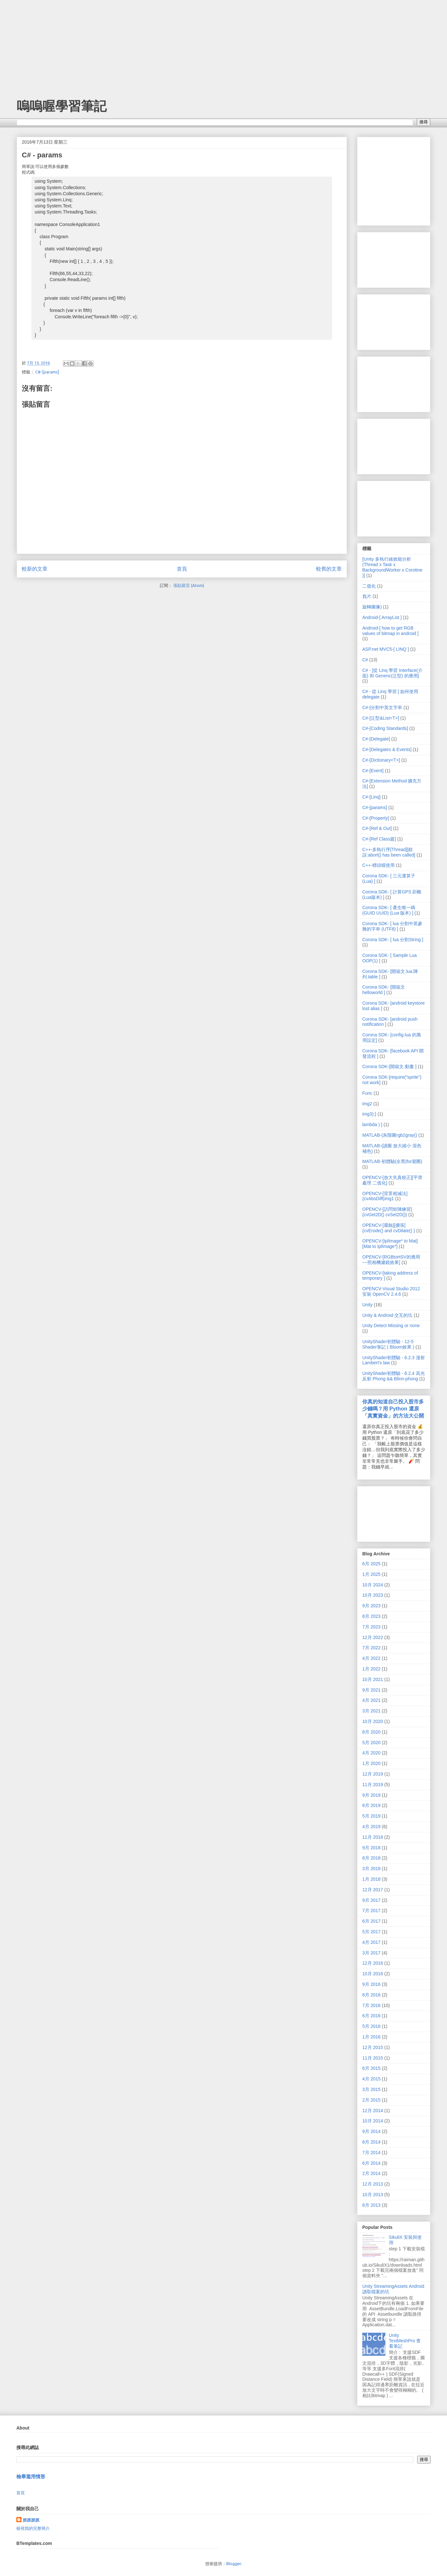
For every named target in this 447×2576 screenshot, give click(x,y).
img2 (367, 1103)
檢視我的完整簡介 (33, 2528)
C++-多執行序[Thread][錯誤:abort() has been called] (388, 852)
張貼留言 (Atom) (188, 585)
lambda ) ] (372, 1124)
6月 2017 (371, 1921)
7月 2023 (371, 1626)
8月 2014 (371, 2142)
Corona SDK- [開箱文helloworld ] (383, 989)
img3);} (369, 1114)
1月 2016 (371, 2036)
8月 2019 (371, 1805)
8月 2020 (371, 1732)
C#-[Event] (372, 770)
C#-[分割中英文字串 (382, 707)
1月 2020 (371, 1763)
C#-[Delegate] (376, 738)
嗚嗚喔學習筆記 (62, 106)
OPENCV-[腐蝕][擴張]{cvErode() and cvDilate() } (388, 1228)
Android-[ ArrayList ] (382, 617)
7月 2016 (371, 2005)
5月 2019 (371, 1816)
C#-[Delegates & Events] (386, 749)
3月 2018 (371, 1868)
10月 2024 (372, 1584)
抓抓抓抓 (31, 2520)
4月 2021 (371, 1700)
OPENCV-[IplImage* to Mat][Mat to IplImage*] (390, 1243)
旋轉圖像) (372, 606)
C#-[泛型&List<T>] (380, 718)
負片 (366, 596)
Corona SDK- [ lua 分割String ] (392, 939)
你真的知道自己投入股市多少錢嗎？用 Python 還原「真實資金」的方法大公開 (393, 1408)
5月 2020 (371, 1742)
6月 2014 (371, 2163)
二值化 (369, 586)
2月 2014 (371, 2173)
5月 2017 (371, 1931)
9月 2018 (371, 1847)
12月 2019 (372, 1774)
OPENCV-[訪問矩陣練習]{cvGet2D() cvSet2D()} (387, 1212)
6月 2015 (371, 2068)
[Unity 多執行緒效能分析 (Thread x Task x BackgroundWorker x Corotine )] (392, 567)
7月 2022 (371, 1647)
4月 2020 (371, 1752)
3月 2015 (371, 2089)
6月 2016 (371, 2015)
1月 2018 (371, 1879)
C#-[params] (47, 372)
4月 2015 (371, 2078)
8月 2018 (371, 1858)
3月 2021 (371, 1710)
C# (365, 659)
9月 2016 (371, 1984)
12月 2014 (372, 2110)
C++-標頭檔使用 (378, 865)
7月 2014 (371, 2152)
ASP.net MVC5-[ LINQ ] (385, 649)
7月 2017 (371, 1910)
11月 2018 (372, 1837)
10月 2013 (372, 2194)
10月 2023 (372, 1595)
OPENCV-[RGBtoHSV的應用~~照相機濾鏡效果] (391, 1259)
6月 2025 (371, 1563)
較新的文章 (34, 569)
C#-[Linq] (371, 796)
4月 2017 (371, 1942)
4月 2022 (371, 1658)
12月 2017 (372, 1889)
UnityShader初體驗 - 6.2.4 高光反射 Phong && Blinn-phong (393, 1376)
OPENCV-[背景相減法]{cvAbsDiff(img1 (385, 1196)
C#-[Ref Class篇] (379, 838)
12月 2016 (372, 1963)
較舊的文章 (329, 569)
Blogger (233, 2563)
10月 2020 (372, 1721)
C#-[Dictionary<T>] (381, 760)
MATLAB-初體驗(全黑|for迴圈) (392, 1161)
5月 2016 (371, 2026)
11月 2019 (372, 1784)
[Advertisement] (48, 40)
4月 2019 (371, 1826)
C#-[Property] (375, 818)
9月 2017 (371, 1900)
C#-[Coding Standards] (385, 728)
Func (367, 1093)
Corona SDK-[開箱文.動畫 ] (389, 1066)
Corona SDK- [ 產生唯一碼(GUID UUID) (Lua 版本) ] (388, 910)
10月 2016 (372, 1973)
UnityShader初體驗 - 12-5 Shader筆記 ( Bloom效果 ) (388, 1344)
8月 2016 (371, 1994)
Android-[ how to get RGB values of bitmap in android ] (390, 630)
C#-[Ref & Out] (377, 828)
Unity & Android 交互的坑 (387, 1315)
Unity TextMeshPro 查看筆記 (405, 2341)
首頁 (182, 569)
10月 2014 (372, 2120)
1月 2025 (371, 1574)
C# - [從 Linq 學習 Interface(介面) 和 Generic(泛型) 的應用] (392, 673)
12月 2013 (372, 2184)
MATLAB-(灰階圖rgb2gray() (389, 1135)
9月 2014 (371, 2131)
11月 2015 (372, 2058)
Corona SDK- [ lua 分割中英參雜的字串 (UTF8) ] (392, 926)
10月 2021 (372, 1679)
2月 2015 (371, 2100)
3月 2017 (371, 1952)
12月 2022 (372, 1637)
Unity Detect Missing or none (391, 1325)
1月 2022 (371, 1668)
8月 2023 (371, 1616)
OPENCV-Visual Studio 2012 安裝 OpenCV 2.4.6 (391, 1291)
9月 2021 (371, 1690)
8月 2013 (371, 2205)
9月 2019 (371, 1795)
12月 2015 (372, 2047)
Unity (367, 1304)
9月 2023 (371, 1605)
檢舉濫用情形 (30, 2476)
